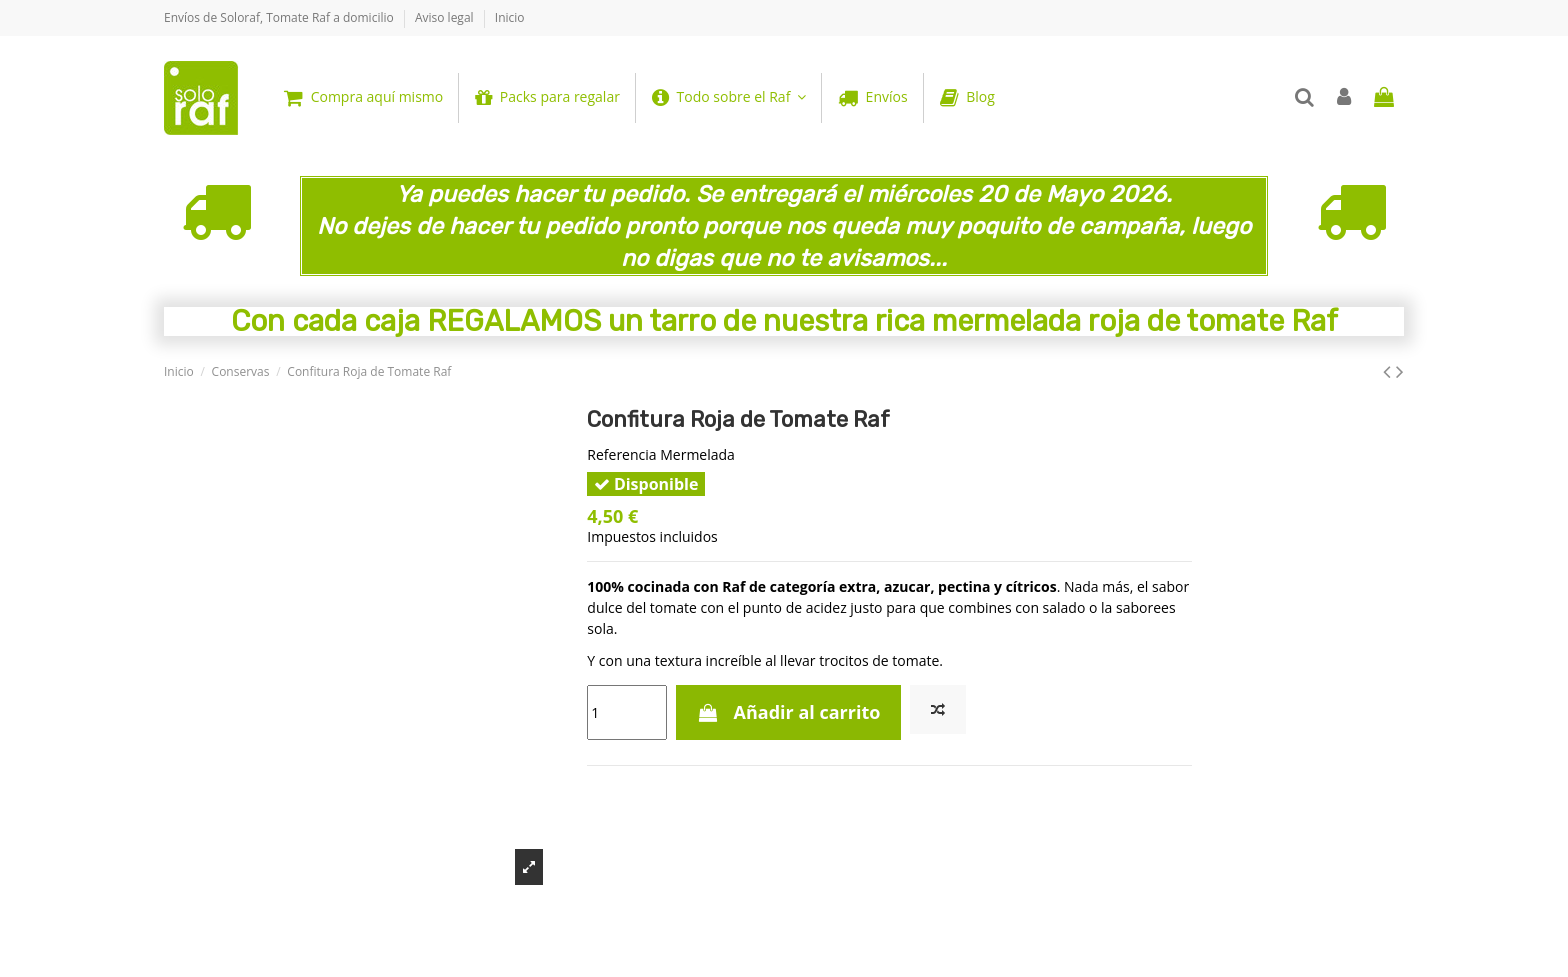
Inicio (510, 17)
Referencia (621, 454)
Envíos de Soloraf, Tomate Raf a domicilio (280, 17)
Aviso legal (446, 17)
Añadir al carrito (789, 712)
